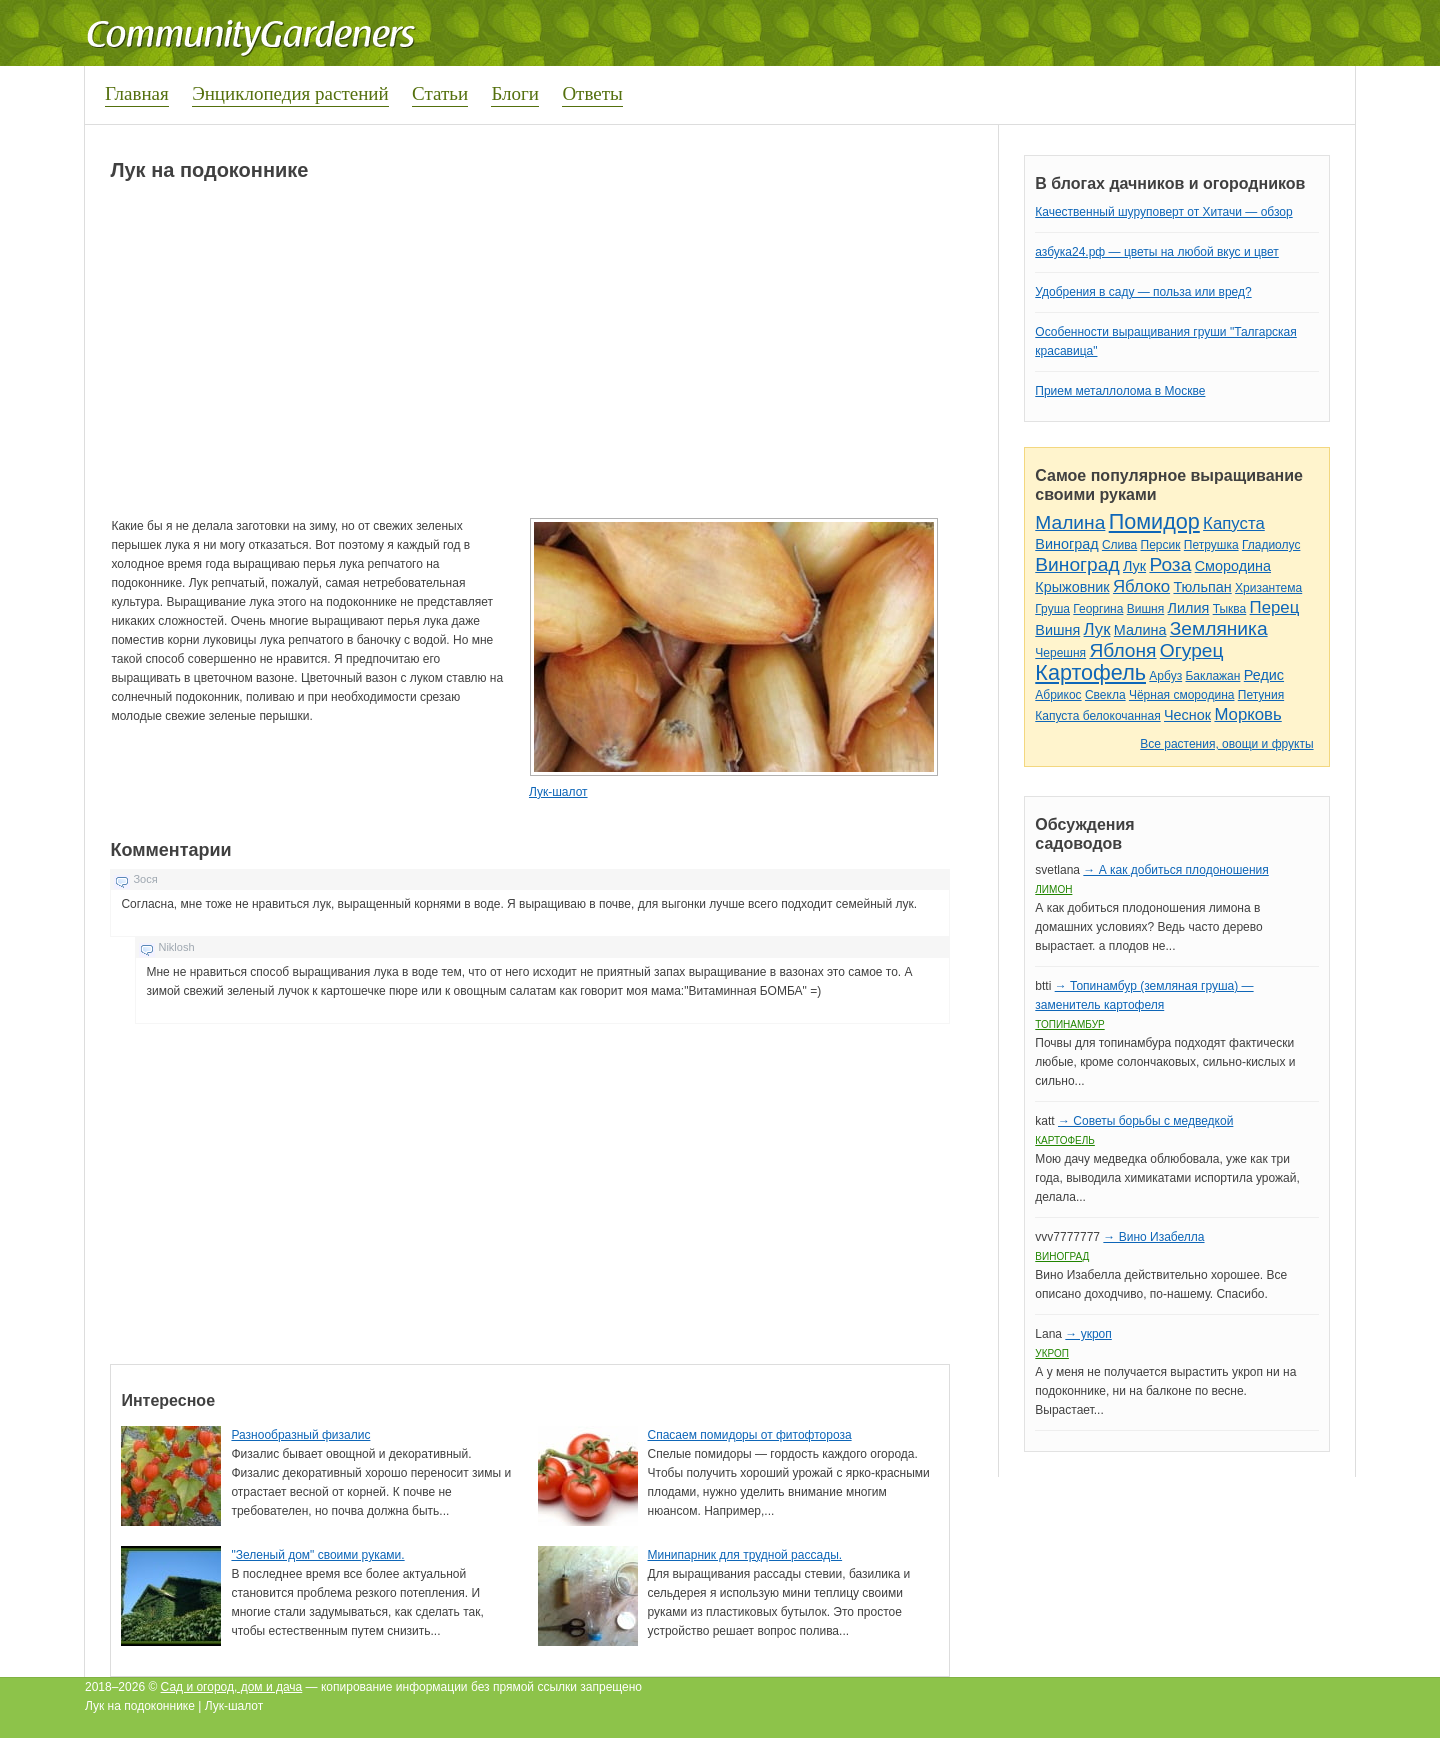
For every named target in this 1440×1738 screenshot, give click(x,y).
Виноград (1066, 544)
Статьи (440, 93)
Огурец (1192, 650)
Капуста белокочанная (1097, 716)
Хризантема (1268, 588)
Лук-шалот (558, 792)
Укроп (1052, 1353)
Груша (1052, 609)
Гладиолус (1271, 545)
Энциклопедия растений (290, 93)
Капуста (1234, 523)
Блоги (515, 93)
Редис (1264, 675)
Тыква (1230, 609)
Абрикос (1058, 695)
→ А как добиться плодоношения (1175, 870)
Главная (137, 93)
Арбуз (1165, 676)
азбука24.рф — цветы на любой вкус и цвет (1157, 252)
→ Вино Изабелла (1153, 1237)
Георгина (1098, 609)
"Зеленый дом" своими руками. (317, 1555)
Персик (1161, 545)
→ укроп (1088, 1334)
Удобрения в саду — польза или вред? (1143, 292)
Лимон (1053, 889)
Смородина (1233, 566)
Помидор (1154, 521)
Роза (1170, 564)
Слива (1119, 545)
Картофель (1090, 672)
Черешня (1060, 653)
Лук (1134, 566)
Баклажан (1212, 676)
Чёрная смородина (1182, 695)
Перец (1275, 607)
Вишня (1145, 609)
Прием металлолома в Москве (1120, 391)
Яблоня (1122, 650)
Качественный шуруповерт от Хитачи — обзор (1163, 212)
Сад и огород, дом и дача (232, 1687)
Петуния (1261, 695)
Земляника (1219, 628)
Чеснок (1187, 715)
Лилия (1189, 608)
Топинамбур (1069, 1024)
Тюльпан (1202, 587)
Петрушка (1211, 545)
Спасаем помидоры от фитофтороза (750, 1435)
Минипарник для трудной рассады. (745, 1555)
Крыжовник (1072, 587)
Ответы (592, 93)
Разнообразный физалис (300, 1435)
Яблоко (1141, 586)
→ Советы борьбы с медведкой (1145, 1121)
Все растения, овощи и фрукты (1226, 744)
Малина (1070, 522)
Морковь (1247, 714)
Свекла (1105, 695)
